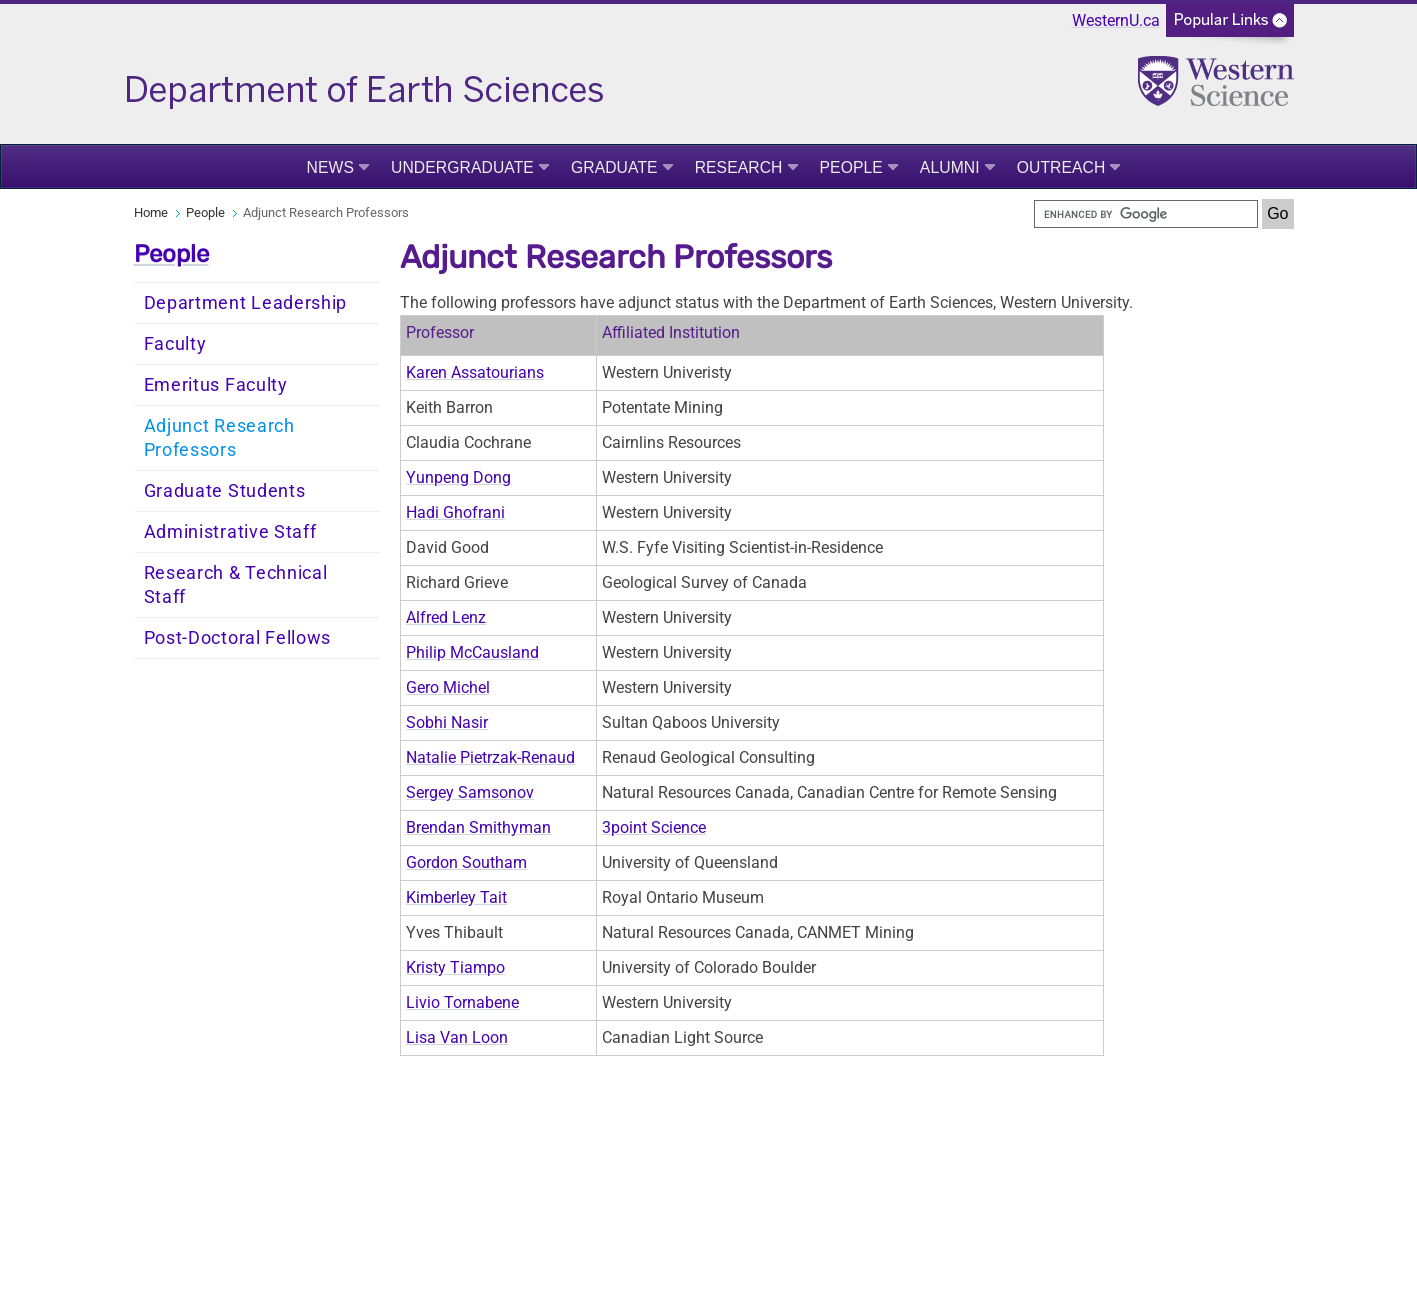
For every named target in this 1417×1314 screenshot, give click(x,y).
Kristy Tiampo (455, 967)
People (851, 167)
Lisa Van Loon (457, 1037)
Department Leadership (246, 303)
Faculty (175, 344)
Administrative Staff (230, 532)
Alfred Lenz (446, 617)
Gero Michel (448, 687)
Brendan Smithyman (478, 827)
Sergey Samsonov (470, 792)
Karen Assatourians (475, 372)
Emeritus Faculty (216, 385)
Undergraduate (462, 167)
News (330, 167)
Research (739, 167)
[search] (1146, 214)
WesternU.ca (1116, 20)
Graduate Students (225, 491)
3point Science (654, 827)
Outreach (1061, 167)
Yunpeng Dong (458, 477)
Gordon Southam (466, 862)
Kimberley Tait (456, 897)
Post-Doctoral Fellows (238, 638)
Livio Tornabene (462, 1002)
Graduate (614, 167)
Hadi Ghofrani (455, 512)
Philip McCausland (472, 652)
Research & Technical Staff (236, 585)
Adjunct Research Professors (219, 438)
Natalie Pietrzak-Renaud (490, 757)
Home (151, 212)
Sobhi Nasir (447, 722)
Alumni (950, 167)
